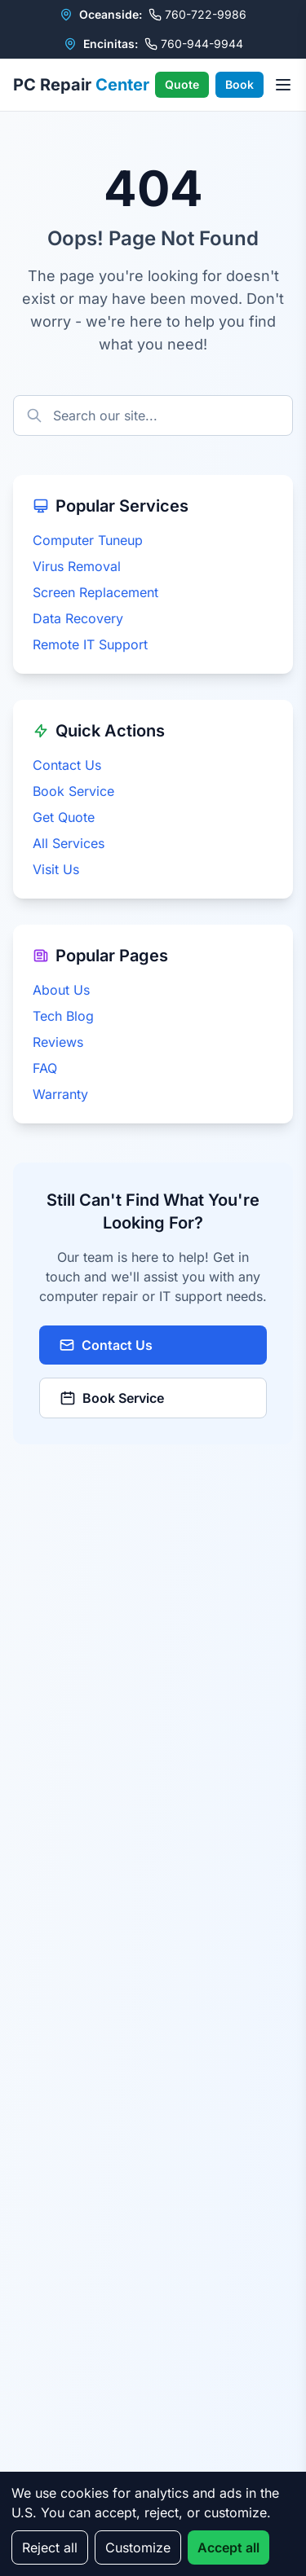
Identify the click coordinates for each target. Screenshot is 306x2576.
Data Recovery (78, 618)
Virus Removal (77, 566)
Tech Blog (63, 1016)
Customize (138, 2547)
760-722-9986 (197, 14)
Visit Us (56, 869)
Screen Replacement (95, 592)
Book (239, 84)
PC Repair (81, 85)
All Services (68, 843)
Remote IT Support (90, 644)
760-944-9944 (193, 44)
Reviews (58, 1042)
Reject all (50, 2547)
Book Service (73, 791)
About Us (61, 990)
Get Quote (64, 817)
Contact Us (67, 765)
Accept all (228, 2547)
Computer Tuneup (88, 540)
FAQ (45, 1068)
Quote (182, 84)
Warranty (60, 1094)
